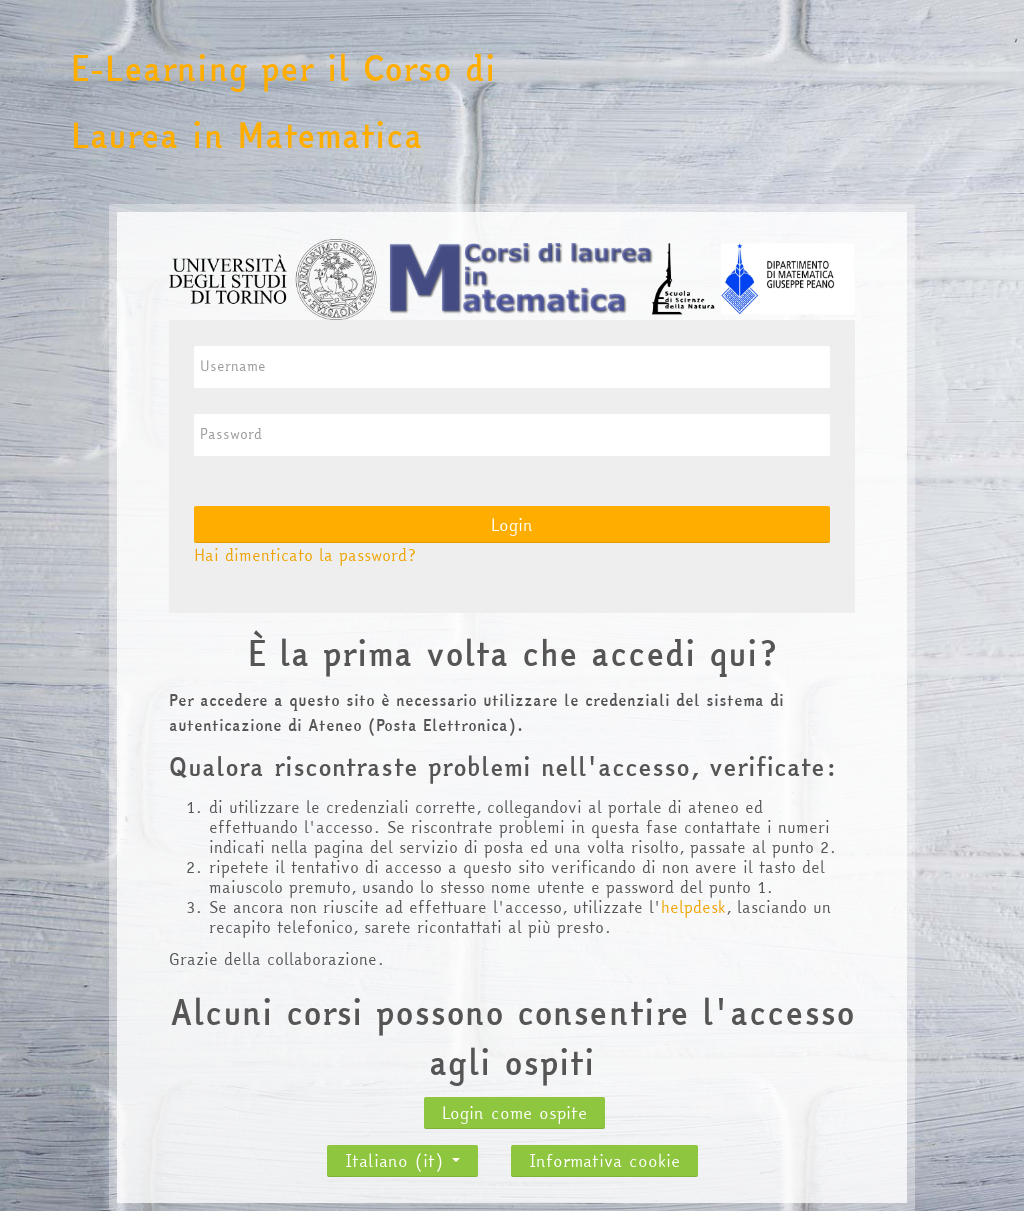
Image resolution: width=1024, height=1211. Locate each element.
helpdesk (693, 907)
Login (512, 524)
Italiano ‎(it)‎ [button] (402, 1155)
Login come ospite (514, 1112)
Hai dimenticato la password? (305, 555)
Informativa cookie (604, 1160)
